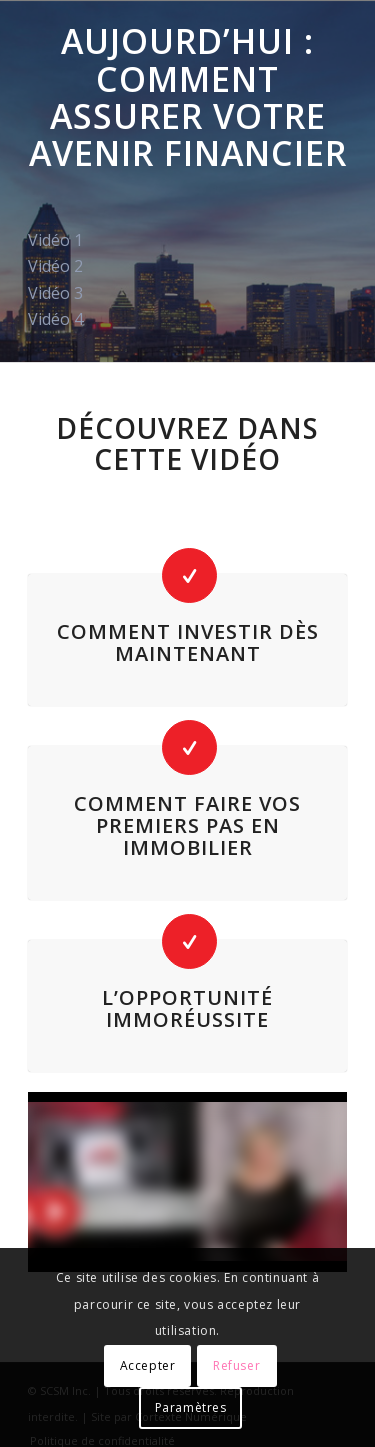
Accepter (148, 1365)
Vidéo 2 (55, 266)
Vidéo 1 (55, 240)
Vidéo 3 (55, 293)
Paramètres (191, 1407)
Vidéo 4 (55, 319)
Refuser (236, 1365)
